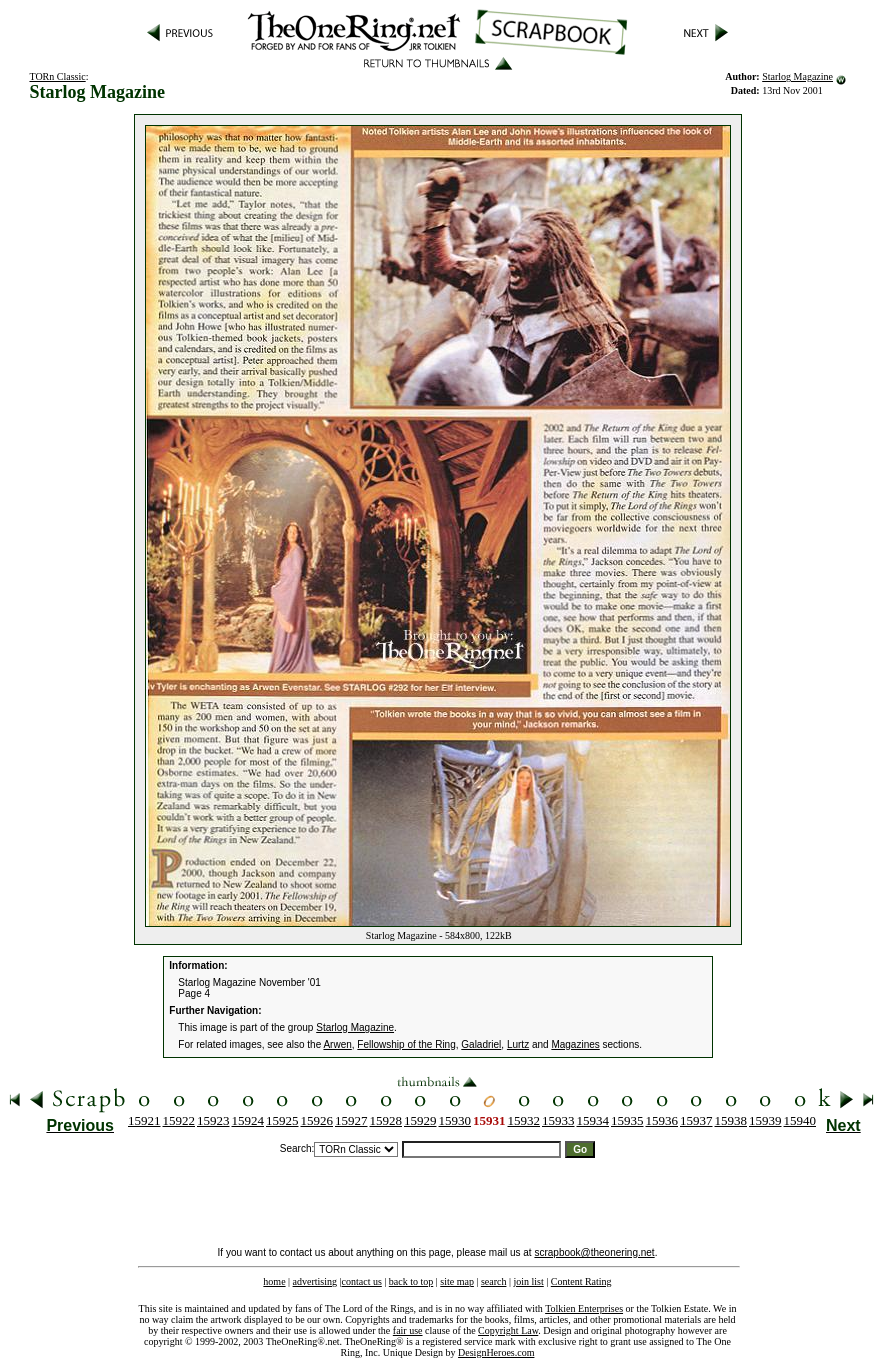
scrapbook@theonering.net (594, 1252)
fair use (408, 1330)
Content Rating (581, 1281)
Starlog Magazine (797, 76)
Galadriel (481, 1044)
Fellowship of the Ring (406, 1044)
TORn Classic (57, 76)
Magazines (575, 1044)
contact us (362, 1281)
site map (457, 1281)
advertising (315, 1281)
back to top (411, 1281)
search (494, 1281)
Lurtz (518, 1044)
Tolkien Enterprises (584, 1308)
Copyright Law (508, 1330)
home (274, 1281)
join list (528, 1281)
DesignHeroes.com (496, 1352)
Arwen (337, 1044)
